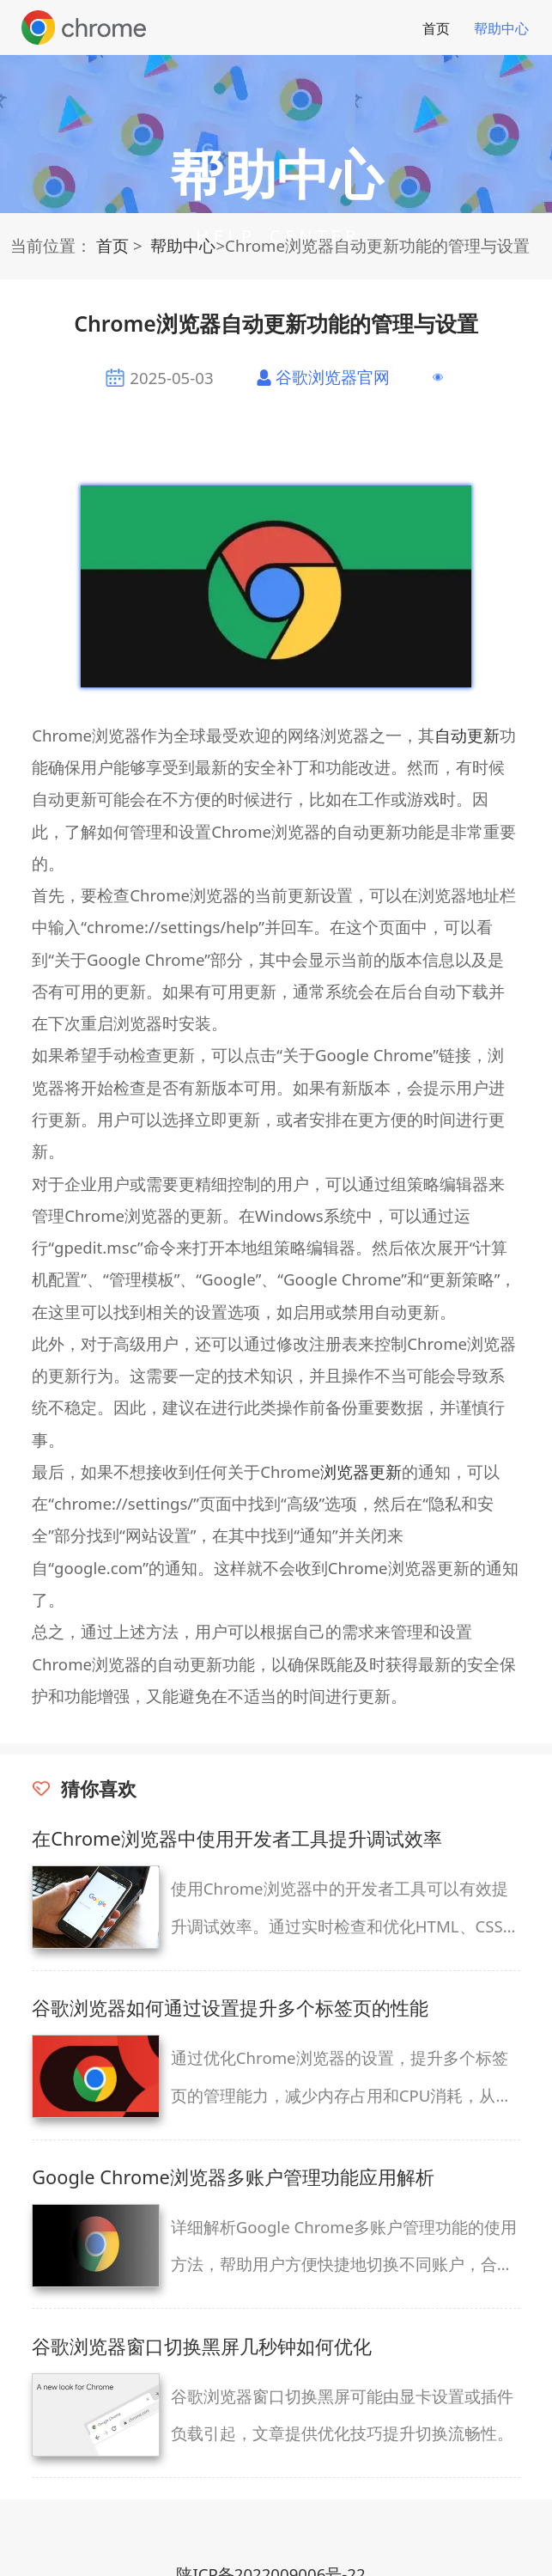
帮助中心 (501, 28)
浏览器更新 (361, 1471)
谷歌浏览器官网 (333, 377)
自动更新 (467, 735)
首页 (436, 28)
